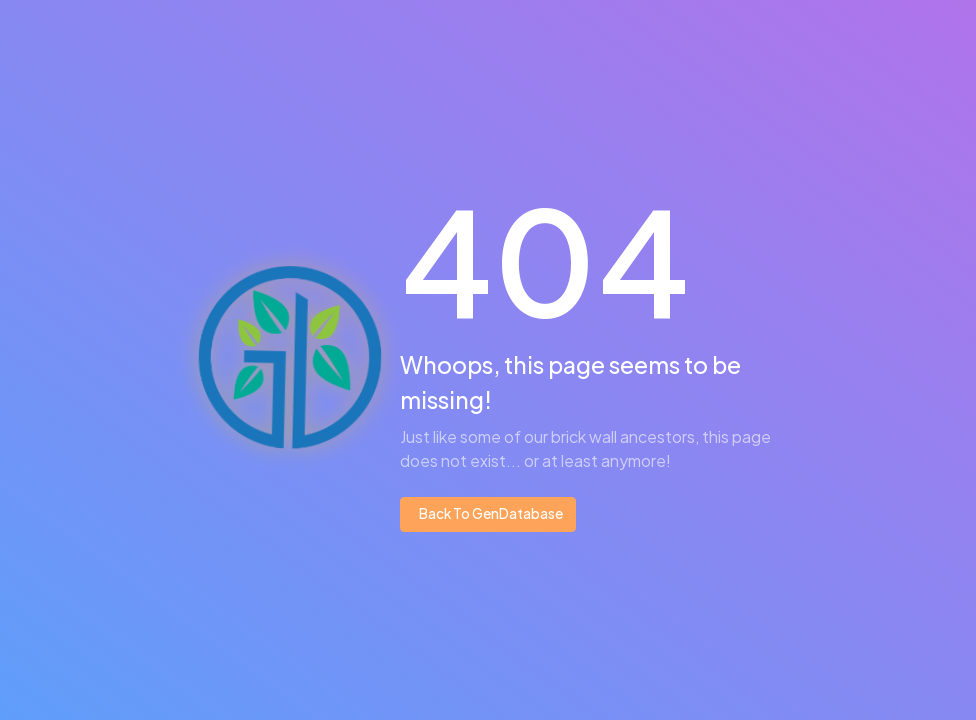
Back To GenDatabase (490, 513)
